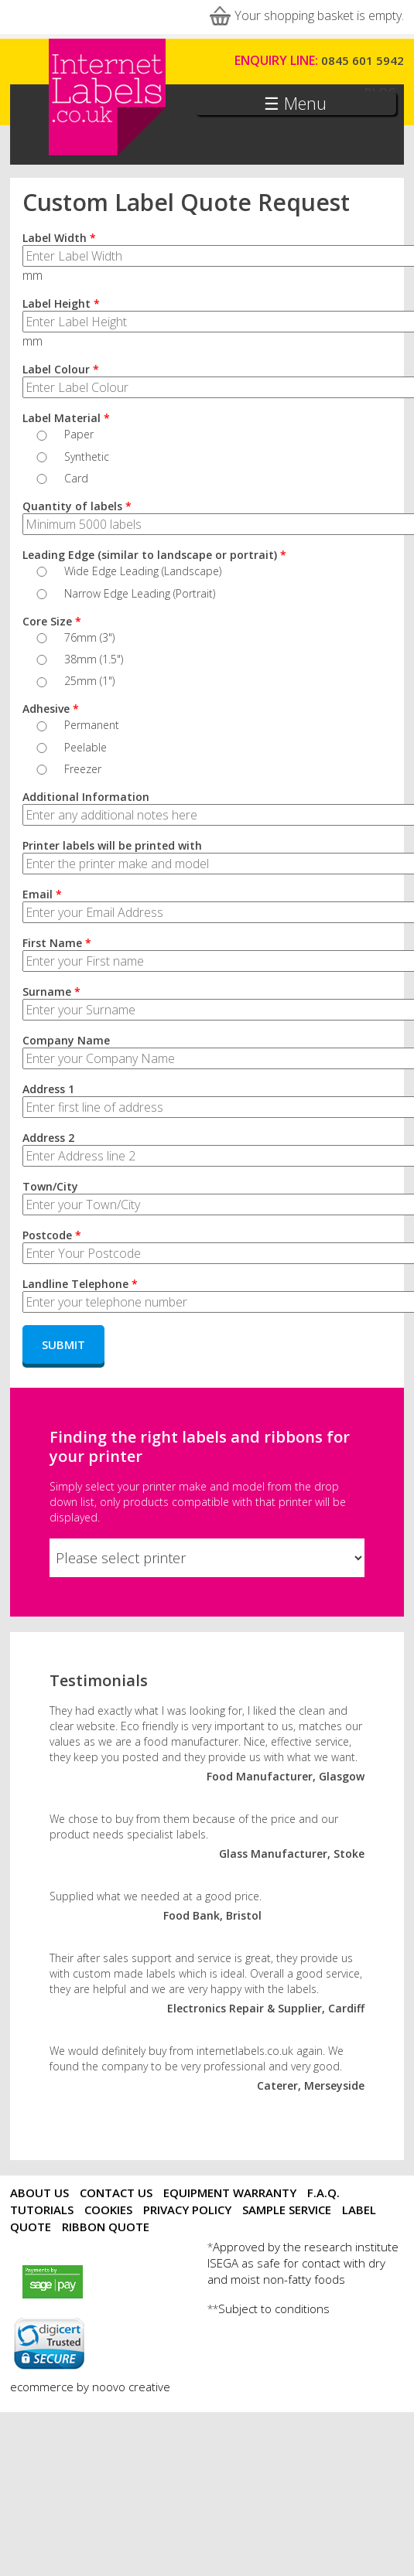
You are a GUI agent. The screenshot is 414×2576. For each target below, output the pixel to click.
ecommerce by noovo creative (90, 2386)
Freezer (82, 769)
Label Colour (60, 369)
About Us (39, 2192)
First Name (56, 942)
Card (76, 478)
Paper (79, 434)
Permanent (91, 724)
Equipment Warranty (229, 2192)
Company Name (66, 1040)
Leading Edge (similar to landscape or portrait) (154, 554)
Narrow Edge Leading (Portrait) (139, 593)
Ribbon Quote (105, 2226)
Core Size (51, 621)
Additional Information (85, 796)
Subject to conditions (274, 2308)
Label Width (59, 237)
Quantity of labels (77, 506)
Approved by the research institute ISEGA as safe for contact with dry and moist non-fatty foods (303, 2263)
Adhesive (50, 708)
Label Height (61, 303)
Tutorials (42, 2209)
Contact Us (116, 2192)
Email (42, 894)
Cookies (108, 2209)
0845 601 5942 (362, 60)
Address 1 (48, 1089)
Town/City (50, 1186)
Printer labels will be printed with (112, 845)
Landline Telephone (80, 1283)
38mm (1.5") (93, 659)
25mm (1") (89, 680)
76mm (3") (89, 637)
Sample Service (286, 2209)
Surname (51, 991)
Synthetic (86, 456)
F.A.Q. (323, 2192)
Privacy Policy (187, 2209)
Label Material (66, 418)
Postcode (51, 1235)
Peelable (85, 747)
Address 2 (48, 1137)
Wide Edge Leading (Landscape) (142, 571)
